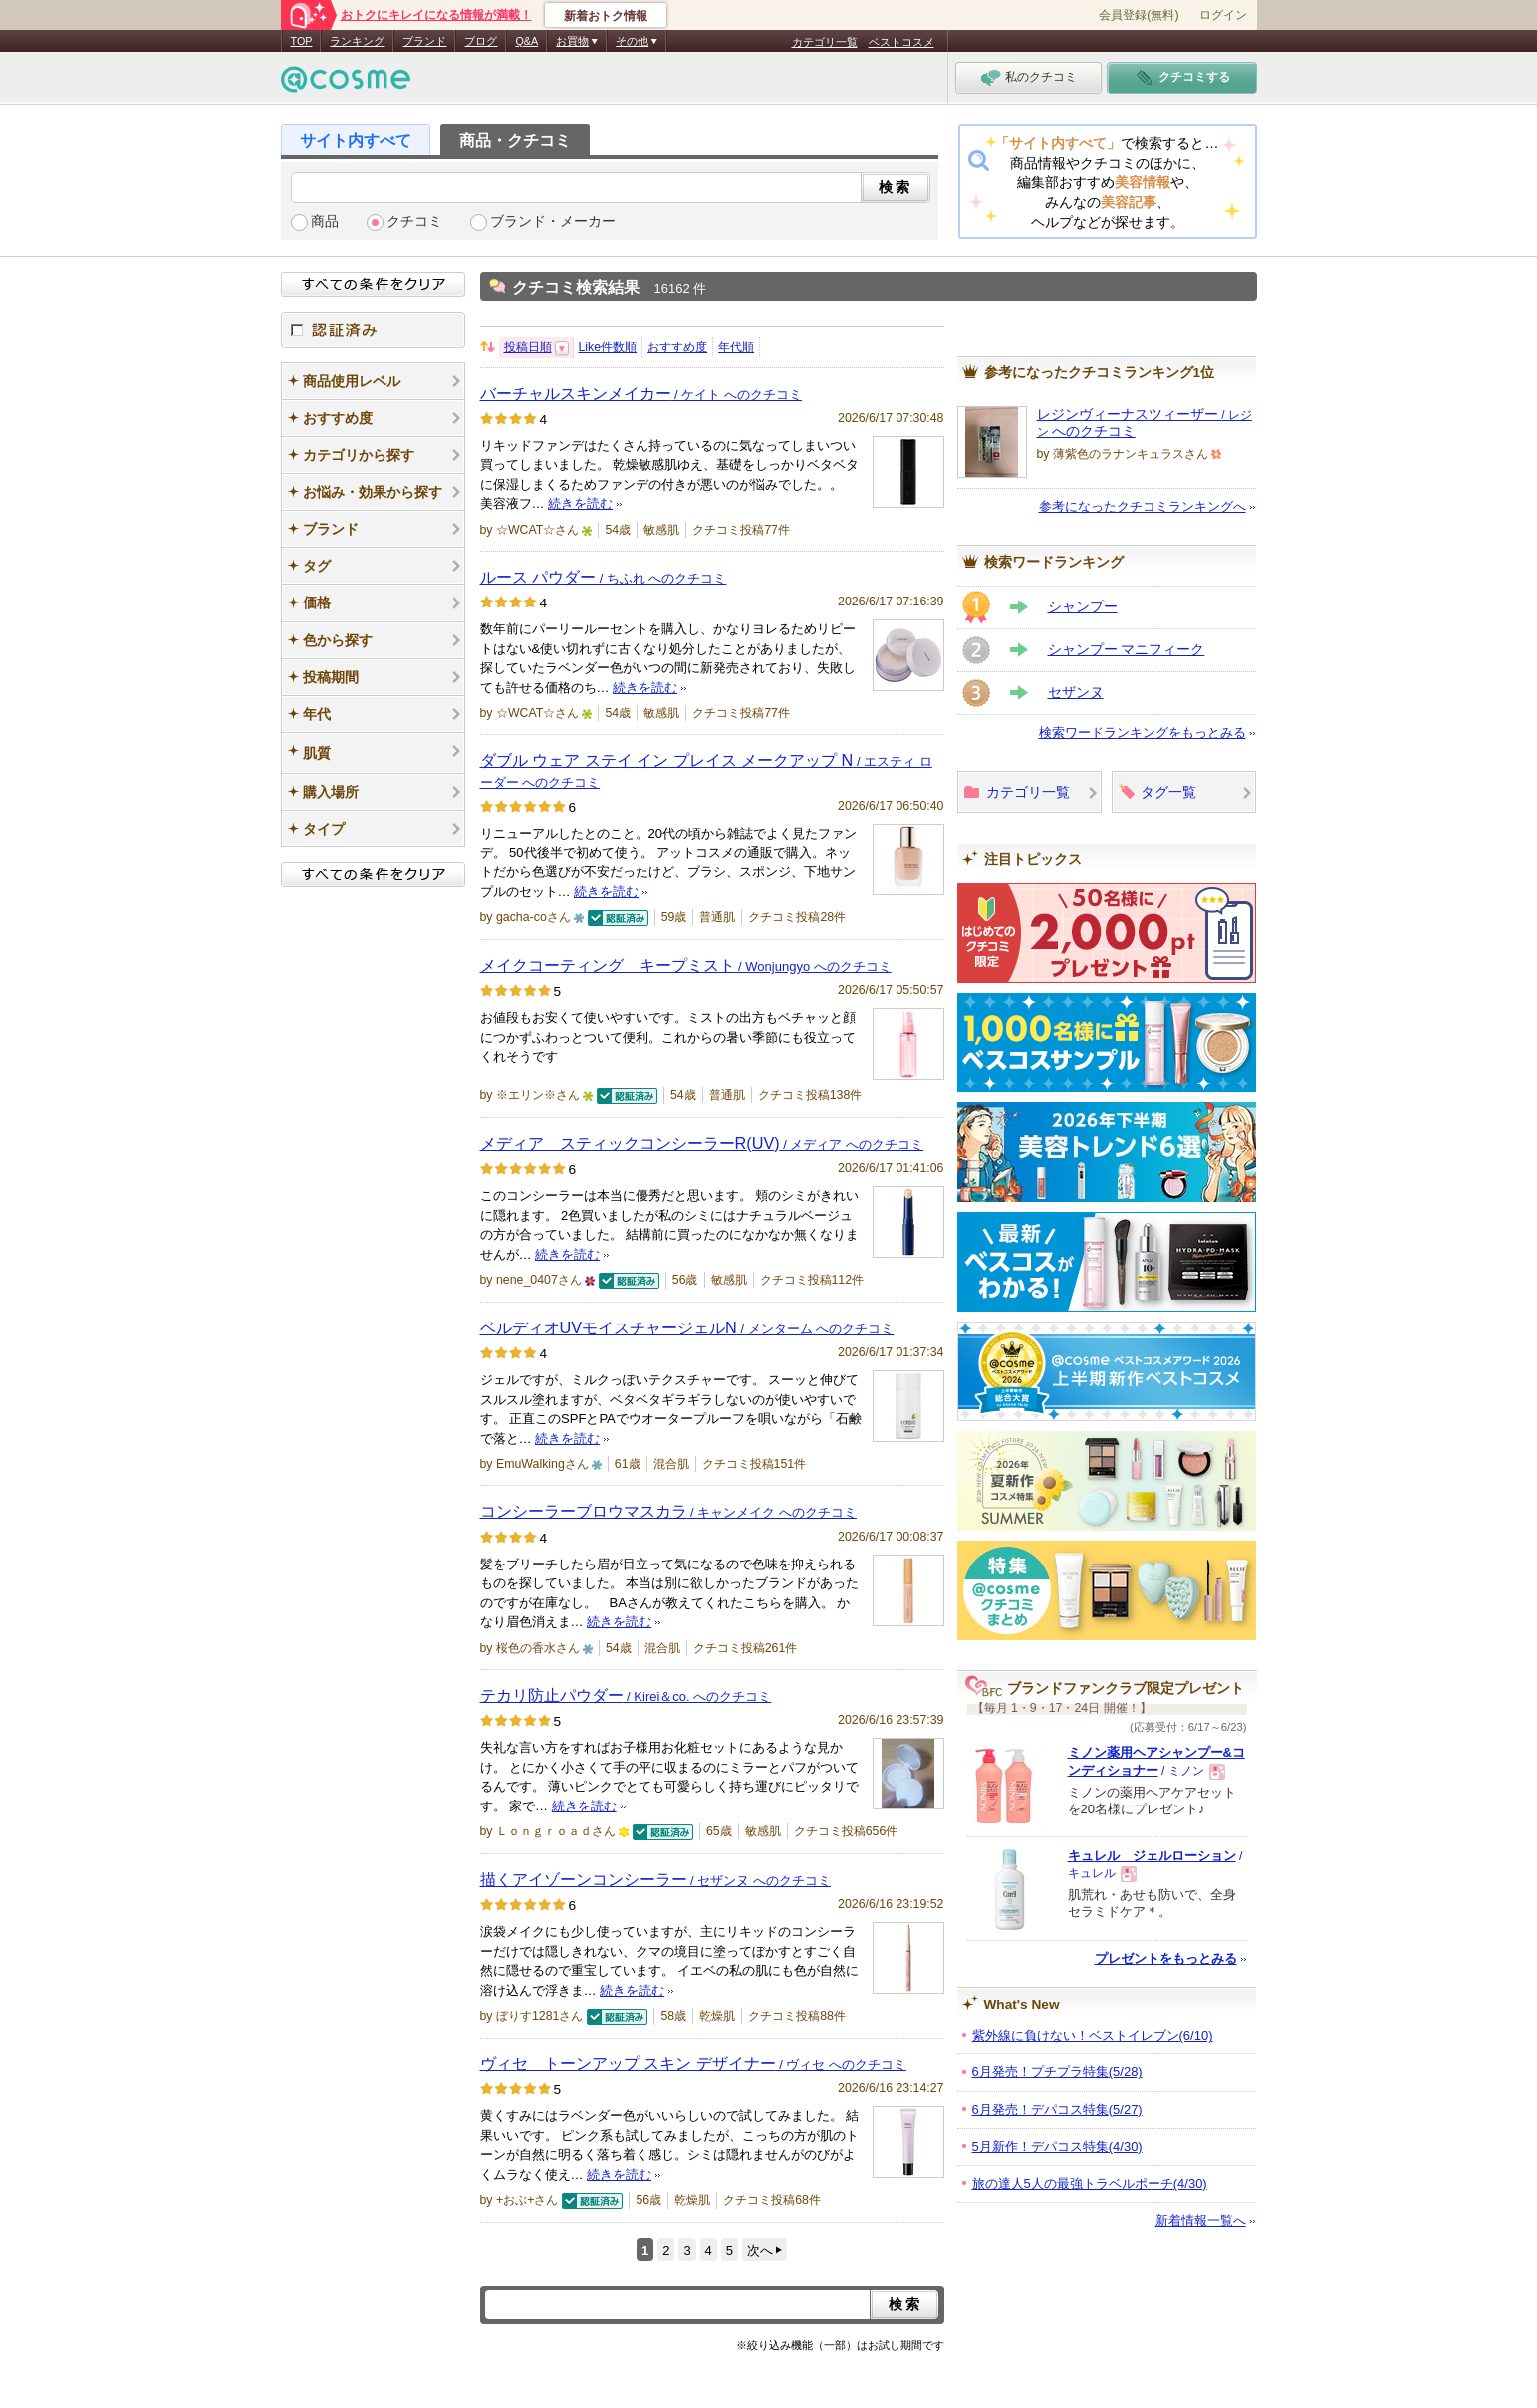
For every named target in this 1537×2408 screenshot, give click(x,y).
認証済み (373, 330)
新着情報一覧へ (1200, 2220)
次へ (760, 2250)
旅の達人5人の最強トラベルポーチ (1089, 2183)
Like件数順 (608, 347)
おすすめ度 (677, 347)
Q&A (526, 41)
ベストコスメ (901, 42)
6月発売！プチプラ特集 (1057, 2071)
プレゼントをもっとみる (1166, 1958)
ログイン (1223, 15)
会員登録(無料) (1138, 15)
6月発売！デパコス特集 (1057, 2109)
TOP (302, 41)
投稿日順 (528, 347)
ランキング (357, 41)
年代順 (736, 347)
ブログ (480, 41)
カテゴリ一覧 (825, 42)
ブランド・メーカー (553, 221)
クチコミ (414, 221)
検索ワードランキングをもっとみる (1142, 732)
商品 (325, 221)
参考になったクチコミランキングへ (1142, 506)
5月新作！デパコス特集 (1057, 2146)
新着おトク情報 (605, 16)
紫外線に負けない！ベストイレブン (1092, 2035)
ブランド (424, 41)
